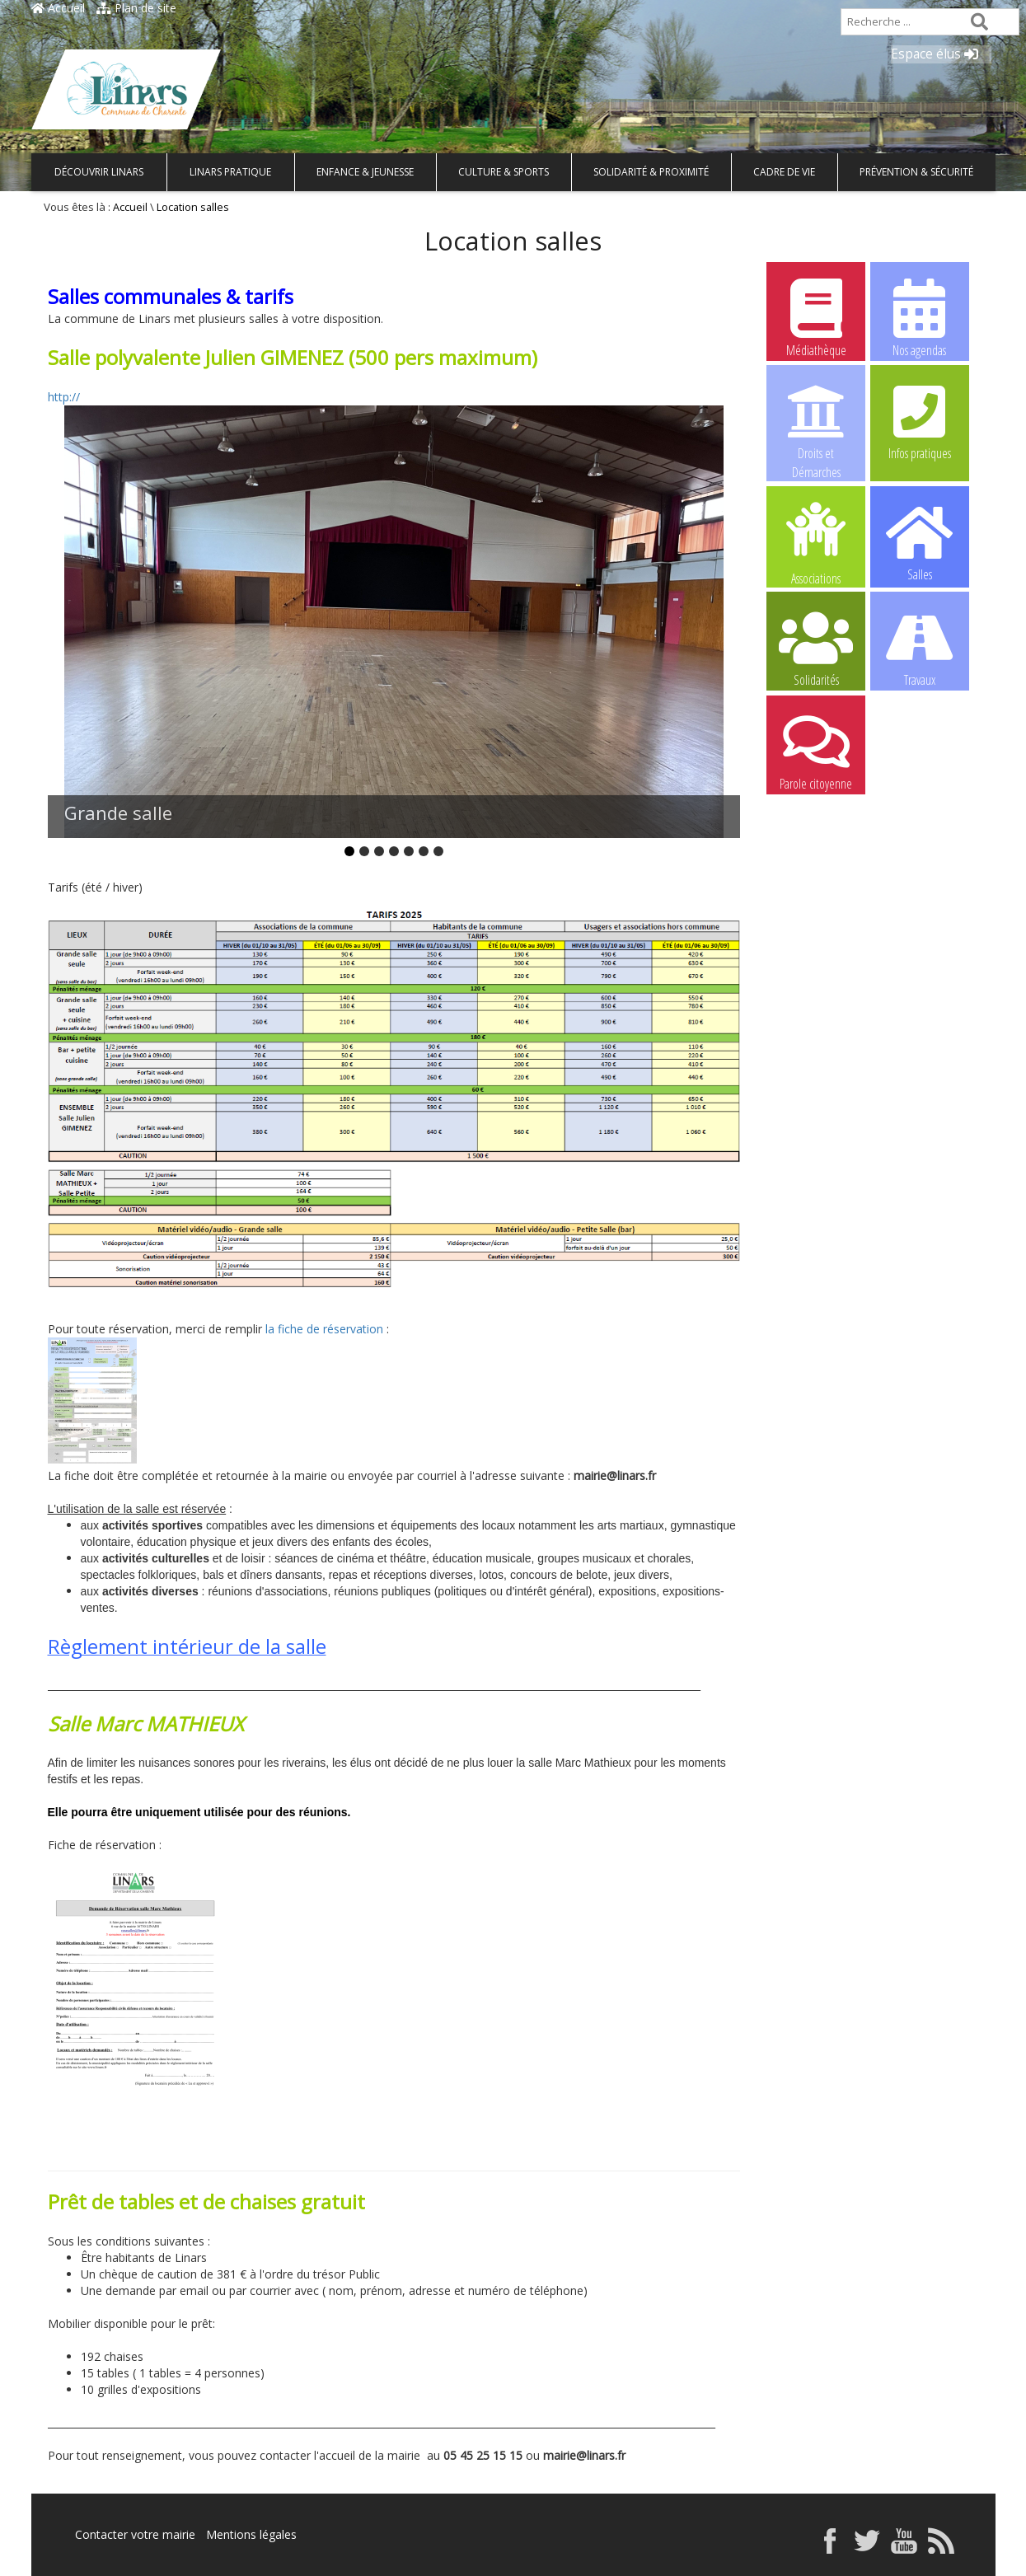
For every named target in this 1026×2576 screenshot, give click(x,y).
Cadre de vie (784, 172)
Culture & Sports (503, 172)
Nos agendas (920, 317)
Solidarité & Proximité (651, 172)
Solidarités (816, 647)
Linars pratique (230, 172)
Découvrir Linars (98, 172)
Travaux (920, 647)
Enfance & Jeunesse (365, 172)
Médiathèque (816, 317)
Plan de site (136, 8)
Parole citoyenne (816, 751)
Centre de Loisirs (920, 751)
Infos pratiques (920, 420)
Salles (920, 541)
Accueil (58, 8)
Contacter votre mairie (135, 2534)
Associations (816, 542)
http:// (64, 397)
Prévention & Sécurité (916, 172)
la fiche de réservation (324, 1329)
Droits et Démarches (816, 421)
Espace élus (934, 54)
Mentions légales (251, 2534)
